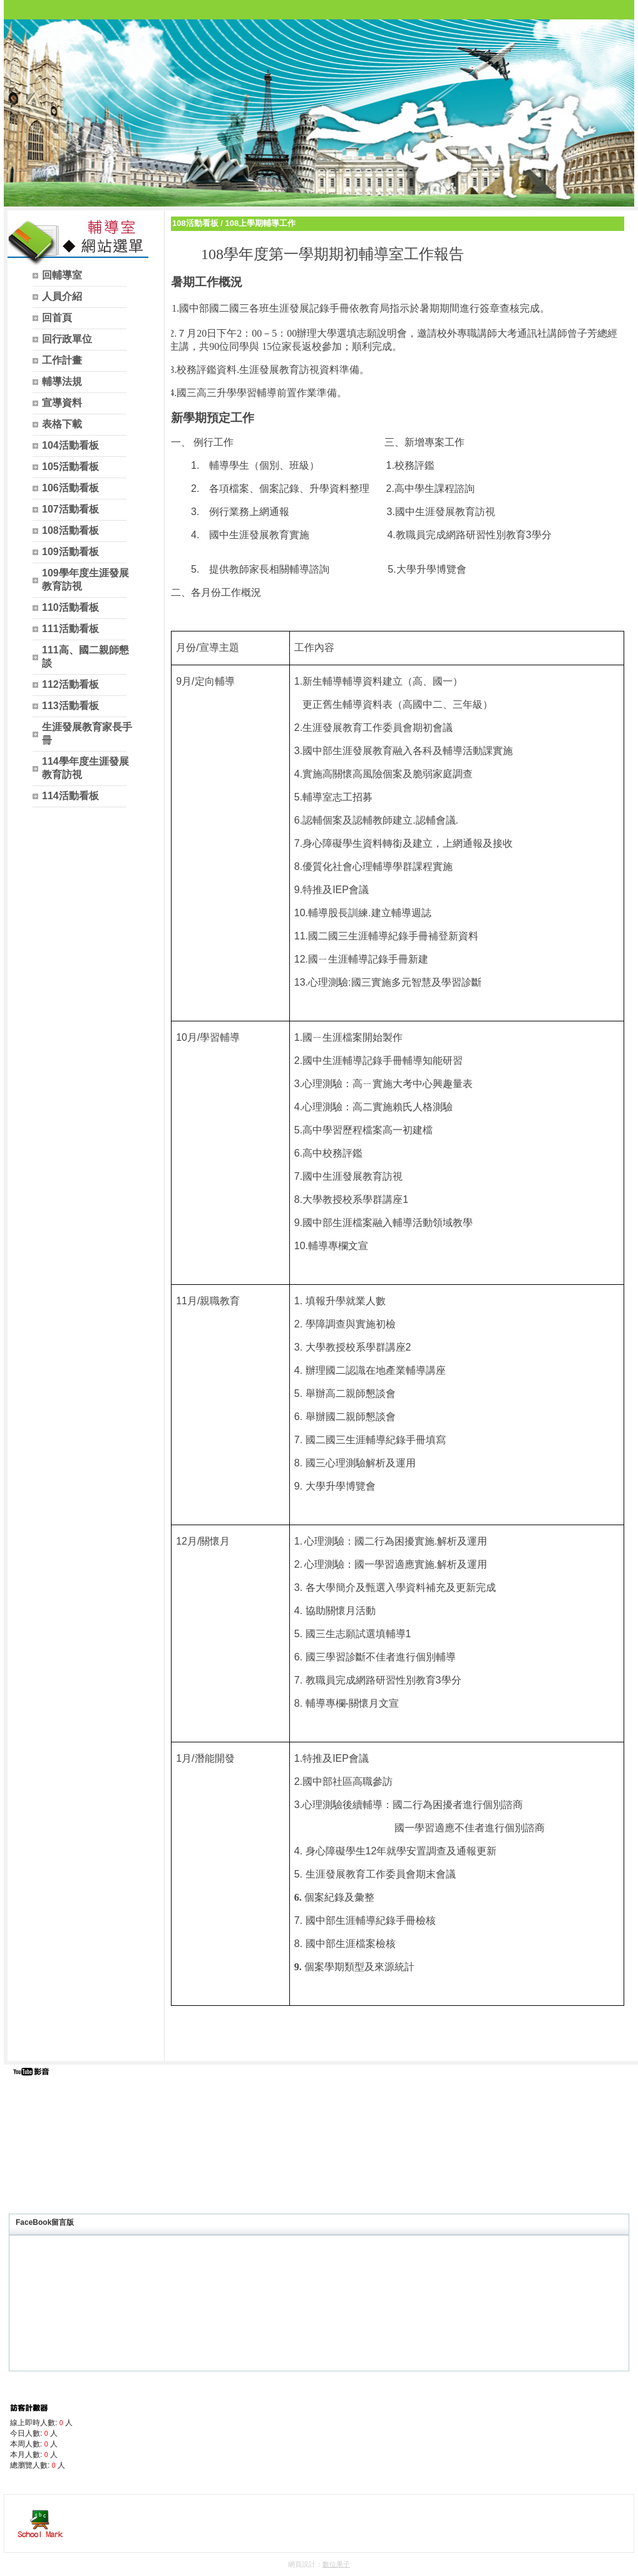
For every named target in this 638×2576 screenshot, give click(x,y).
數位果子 (336, 2564)
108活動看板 (195, 223)
